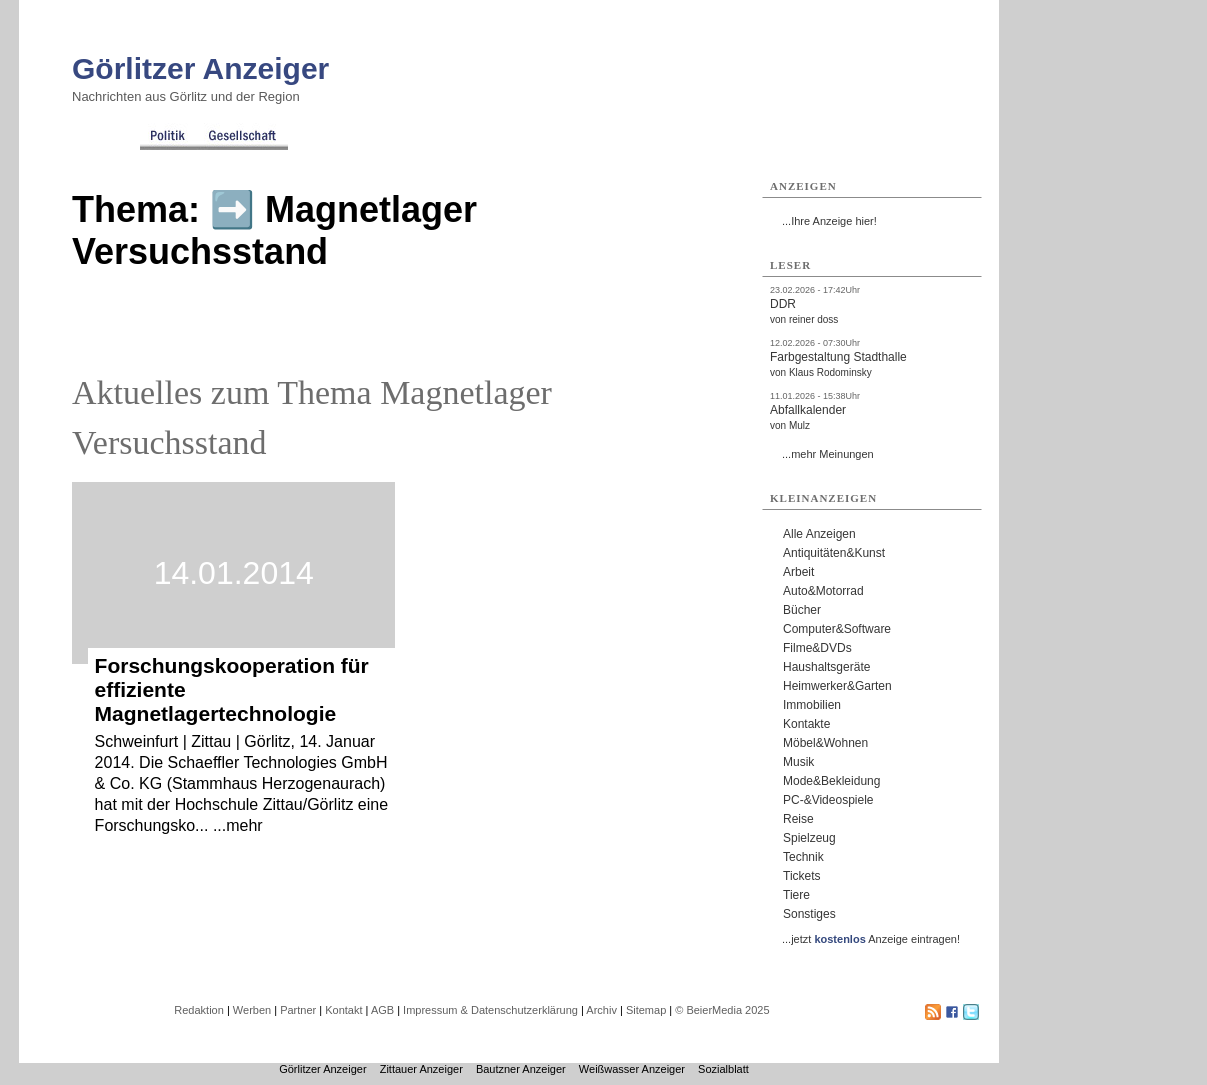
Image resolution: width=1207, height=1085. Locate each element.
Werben (252, 1010)
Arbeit (798, 572)
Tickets (802, 876)
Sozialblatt (723, 1069)
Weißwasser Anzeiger (632, 1069)
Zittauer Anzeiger (421, 1069)
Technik (803, 857)
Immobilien (812, 705)
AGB (382, 1010)
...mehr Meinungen (828, 454)
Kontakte (806, 724)
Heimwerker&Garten (837, 686)
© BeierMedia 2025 (722, 1010)
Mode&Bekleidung (831, 781)
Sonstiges (809, 914)
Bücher (802, 610)
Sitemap (646, 1010)
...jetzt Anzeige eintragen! (871, 939)
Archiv (601, 1010)
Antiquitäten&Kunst (834, 553)
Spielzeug (809, 838)
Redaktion (199, 1010)
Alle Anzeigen (819, 534)
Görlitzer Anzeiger (200, 68)
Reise (798, 819)
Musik (798, 762)
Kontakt (343, 1010)
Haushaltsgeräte (826, 667)
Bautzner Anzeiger (521, 1069)
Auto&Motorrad (823, 591)
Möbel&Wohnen (825, 743)
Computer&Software (837, 629)
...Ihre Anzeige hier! (829, 221)
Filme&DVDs (817, 648)
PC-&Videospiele (828, 800)
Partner (298, 1010)
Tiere (796, 895)
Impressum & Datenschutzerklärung (490, 1010)
